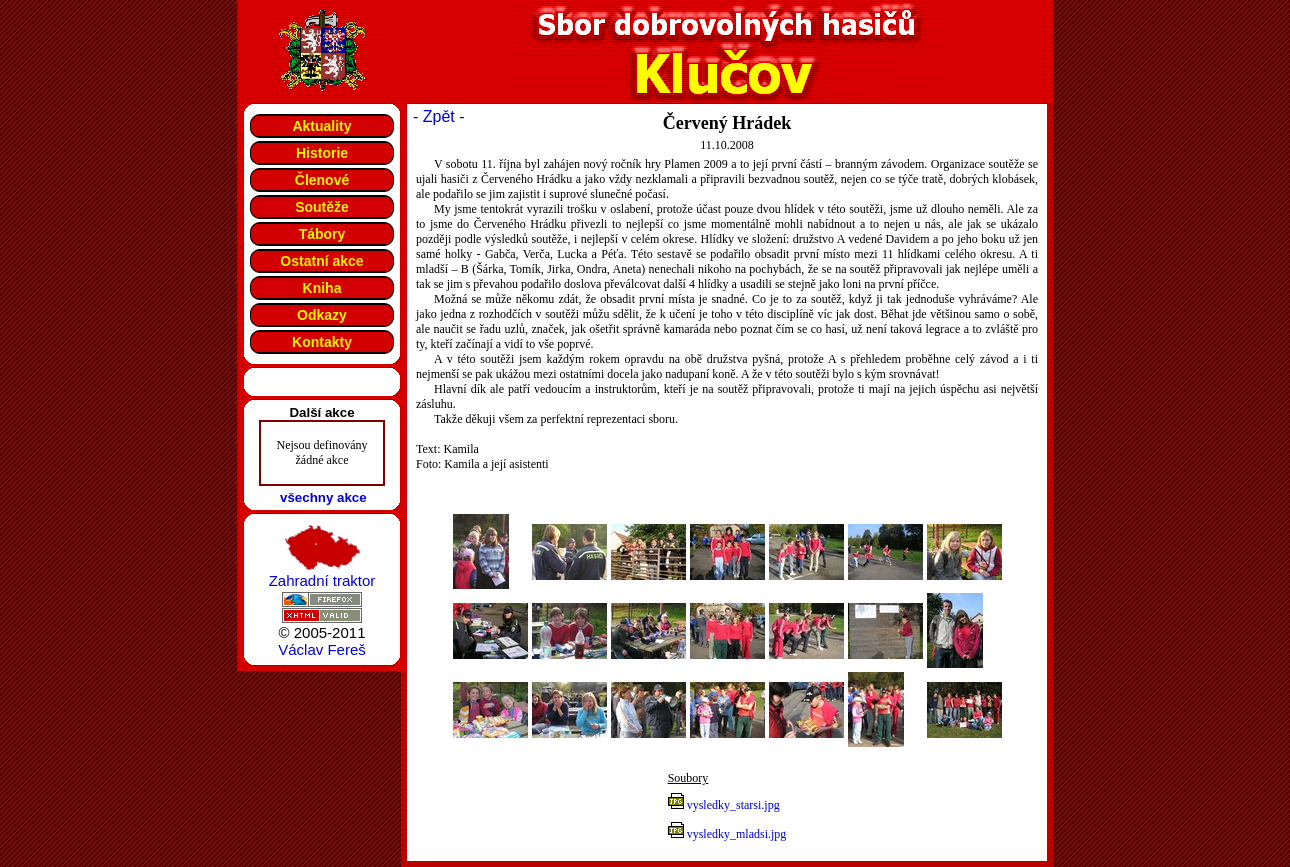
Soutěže (322, 207)
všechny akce (323, 497)
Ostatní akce (321, 261)
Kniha (322, 288)
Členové (322, 180)
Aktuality (321, 126)
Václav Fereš (322, 649)
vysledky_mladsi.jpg (737, 834)
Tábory (322, 234)
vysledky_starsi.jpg (733, 805)
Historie (322, 153)
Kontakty (322, 342)
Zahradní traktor (322, 580)
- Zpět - (439, 116)
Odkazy (322, 315)
